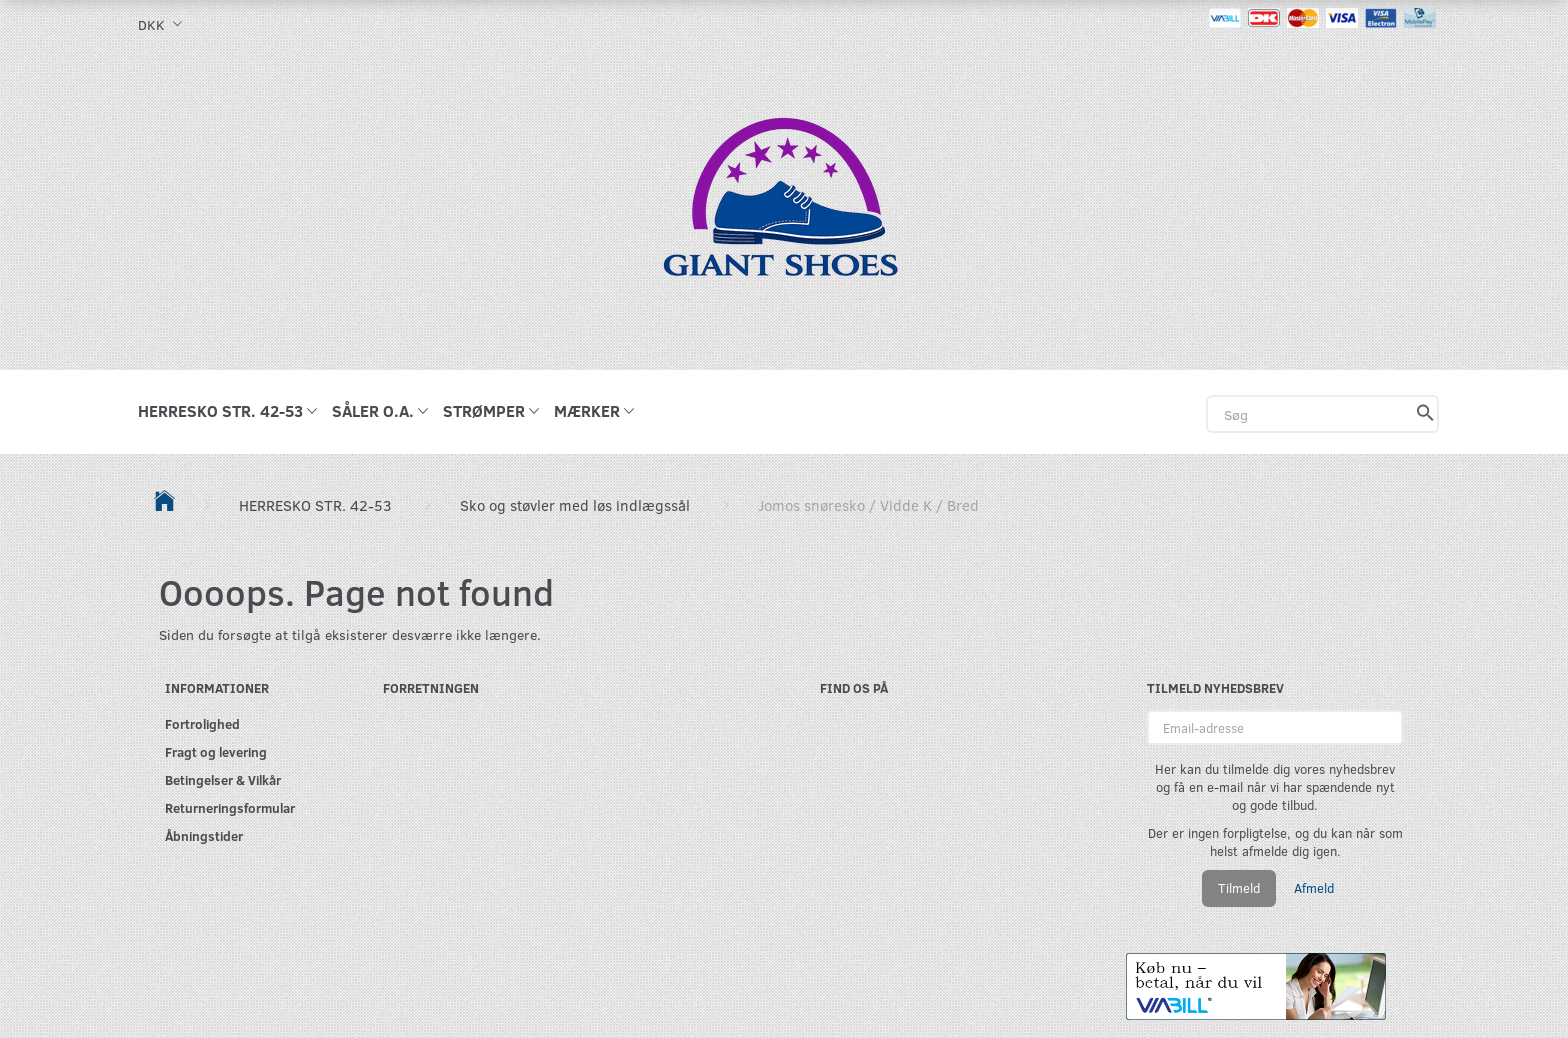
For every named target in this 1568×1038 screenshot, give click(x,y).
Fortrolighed (202, 723)
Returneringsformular (230, 807)
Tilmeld (1239, 888)
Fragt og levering (216, 751)
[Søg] (1425, 414)
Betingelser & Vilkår (223, 779)
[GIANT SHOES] (784, 207)
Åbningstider (204, 835)
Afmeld (1314, 888)
